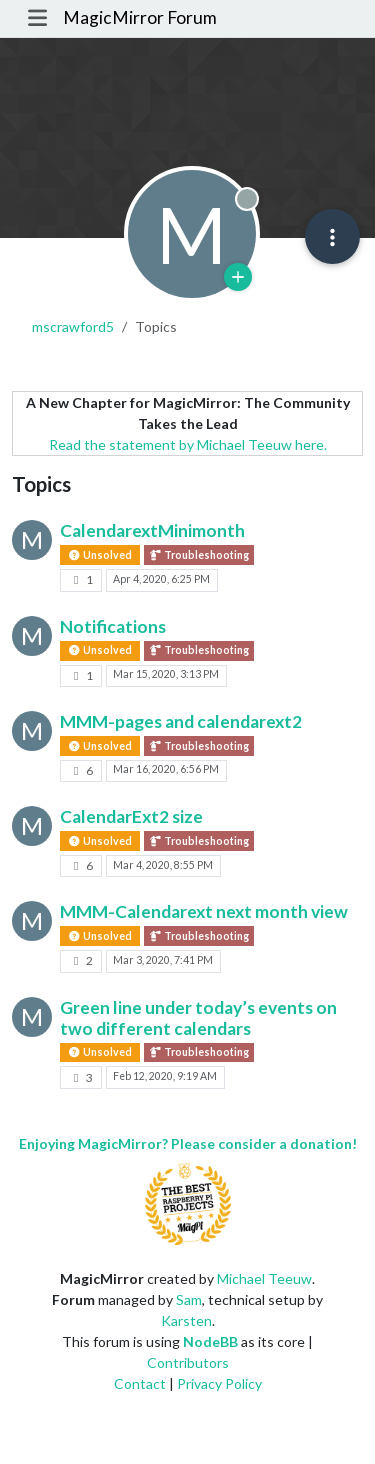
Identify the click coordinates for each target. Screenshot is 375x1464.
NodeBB (210, 1341)
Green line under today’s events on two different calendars (198, 1018)
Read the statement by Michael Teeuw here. (188, 444)
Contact (140, 1383)
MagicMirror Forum (140, 17)
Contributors (188, 1362)
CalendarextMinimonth (152, 530)
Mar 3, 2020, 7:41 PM (163, 960)
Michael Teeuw (264, 1278)
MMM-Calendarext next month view (204, 911)
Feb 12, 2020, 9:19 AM (165, 1076)
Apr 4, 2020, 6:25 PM (161, 579)
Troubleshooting (199, 555)
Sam (189, 1299)
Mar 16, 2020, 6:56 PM (166, 769)
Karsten (186, 1320)
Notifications (113, 626)
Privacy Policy (219, 1383)
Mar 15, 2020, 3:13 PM (166, 674)
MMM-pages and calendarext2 (181, 721)
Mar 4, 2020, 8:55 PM (163, 865)
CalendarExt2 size (131, 816)
